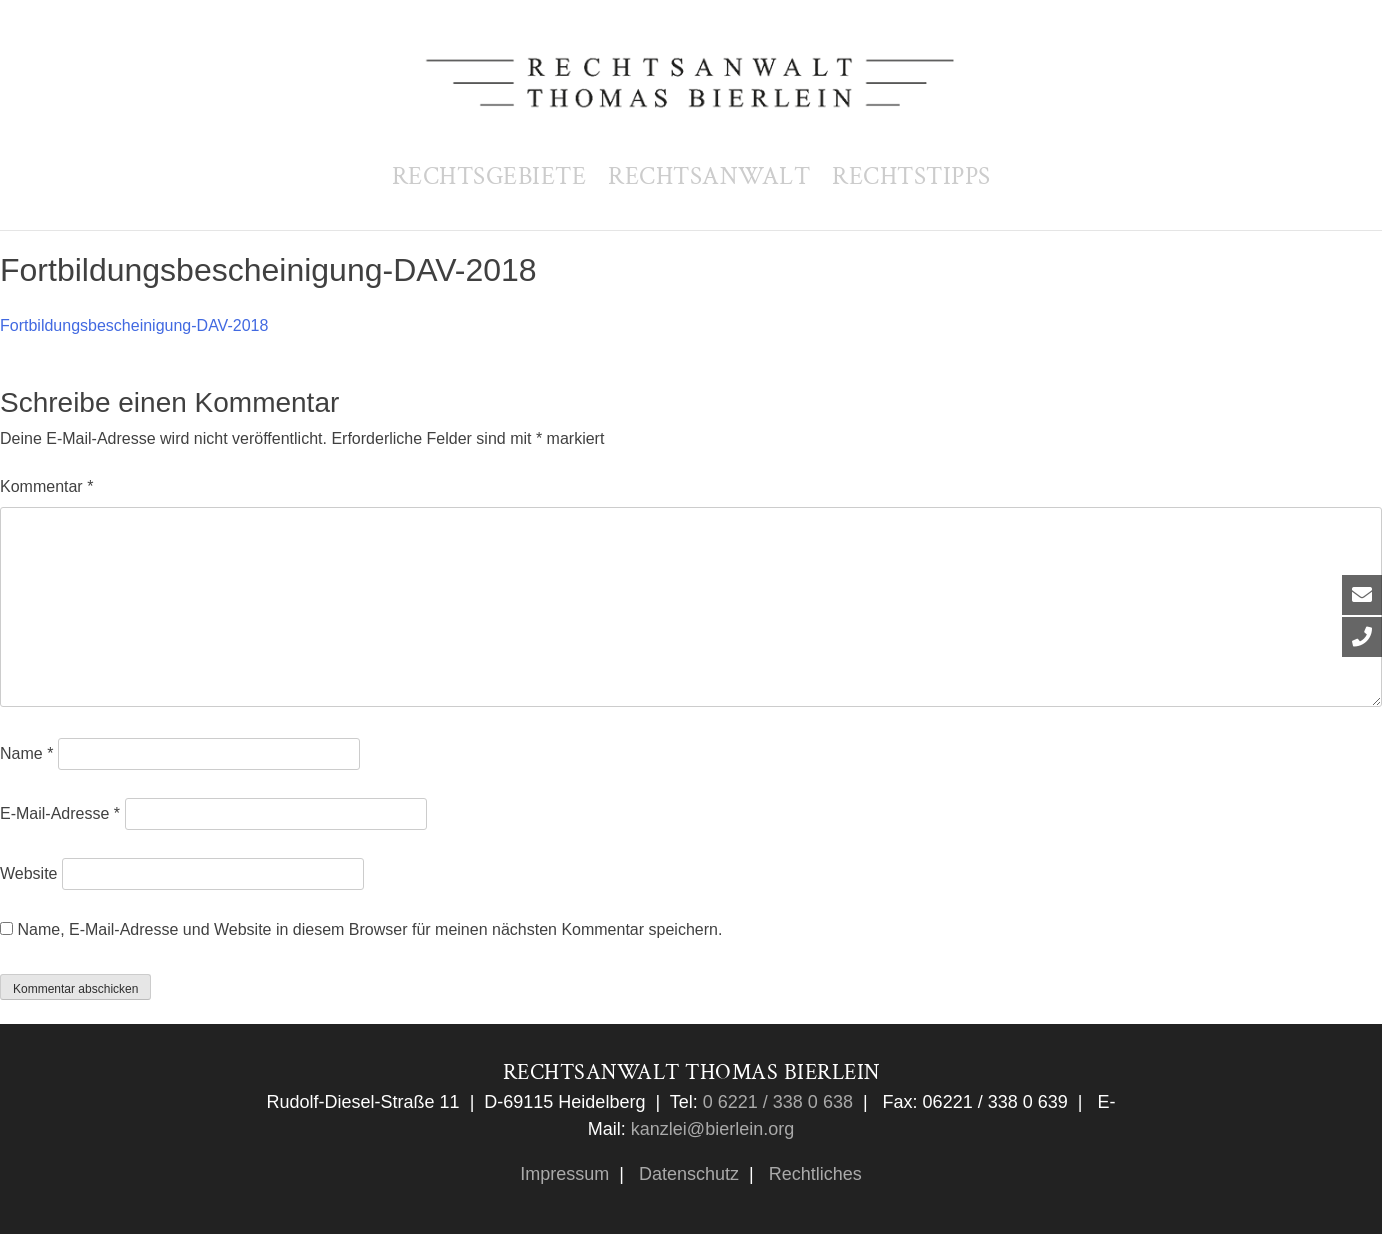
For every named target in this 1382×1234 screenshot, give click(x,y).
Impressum (564, 1174)
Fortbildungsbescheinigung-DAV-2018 (134, 325)
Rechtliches (813, 1174)
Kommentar (46, 486)
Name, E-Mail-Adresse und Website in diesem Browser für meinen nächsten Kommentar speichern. (369, 929)
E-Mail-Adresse (60, 813)
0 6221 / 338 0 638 (775, 1102)
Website (29, 873)
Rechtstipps (911, 176)
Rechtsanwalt (709, 176)
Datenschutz (686, 1174)
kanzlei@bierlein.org (712, 1129)
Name (26, 753)
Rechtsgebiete (489, 176)
